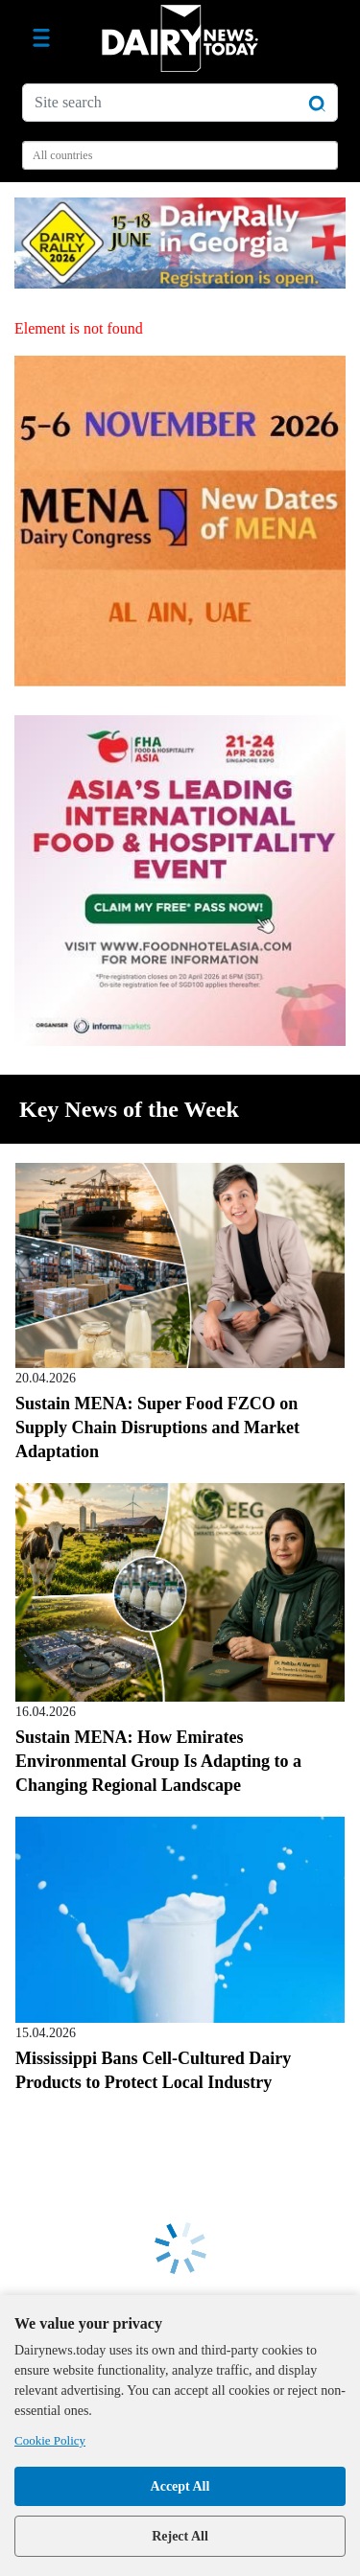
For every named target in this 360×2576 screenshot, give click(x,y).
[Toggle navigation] (41, 38)
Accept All (180, 2486)
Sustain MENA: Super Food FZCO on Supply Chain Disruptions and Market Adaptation (157, 1427)
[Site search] (180, 102)
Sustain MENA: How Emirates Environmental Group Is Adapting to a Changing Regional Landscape (158, 1761)
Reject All (180, 2536)
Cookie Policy (49, 2440)
